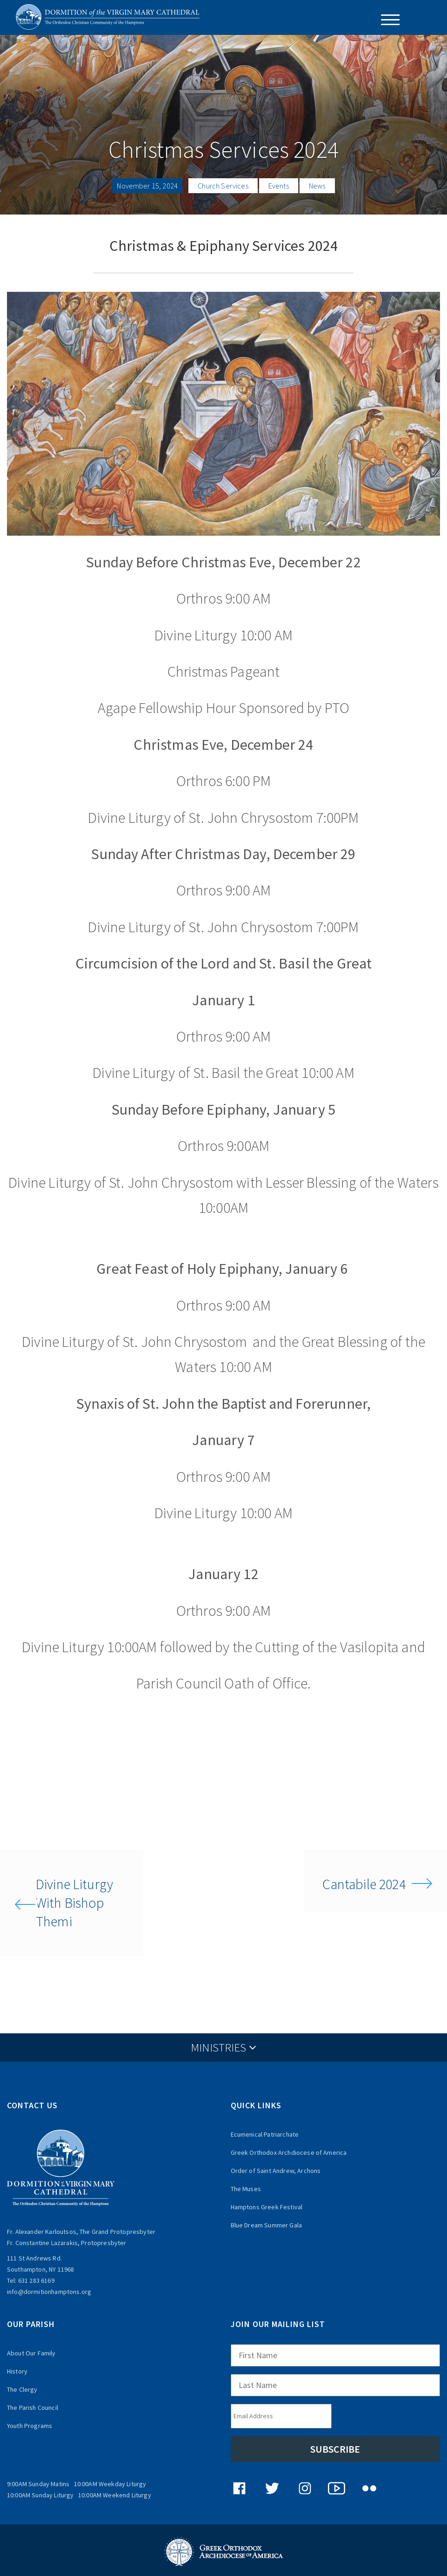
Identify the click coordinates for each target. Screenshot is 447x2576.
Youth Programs (29, 2425)
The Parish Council (32, 2407)
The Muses (246, 2189)
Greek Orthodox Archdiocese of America (289, 2152)
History (17, 2371)
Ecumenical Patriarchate (265, 2134)
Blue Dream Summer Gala (266, 2225)
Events (278, 185)
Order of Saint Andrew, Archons (276, 2170)
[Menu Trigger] (387, 19)
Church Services (223, 185)
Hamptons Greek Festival (267, 2207)
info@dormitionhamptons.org (49, 2291)
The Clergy (22, 2389)
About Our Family (31, 2353)
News (317, 185)
